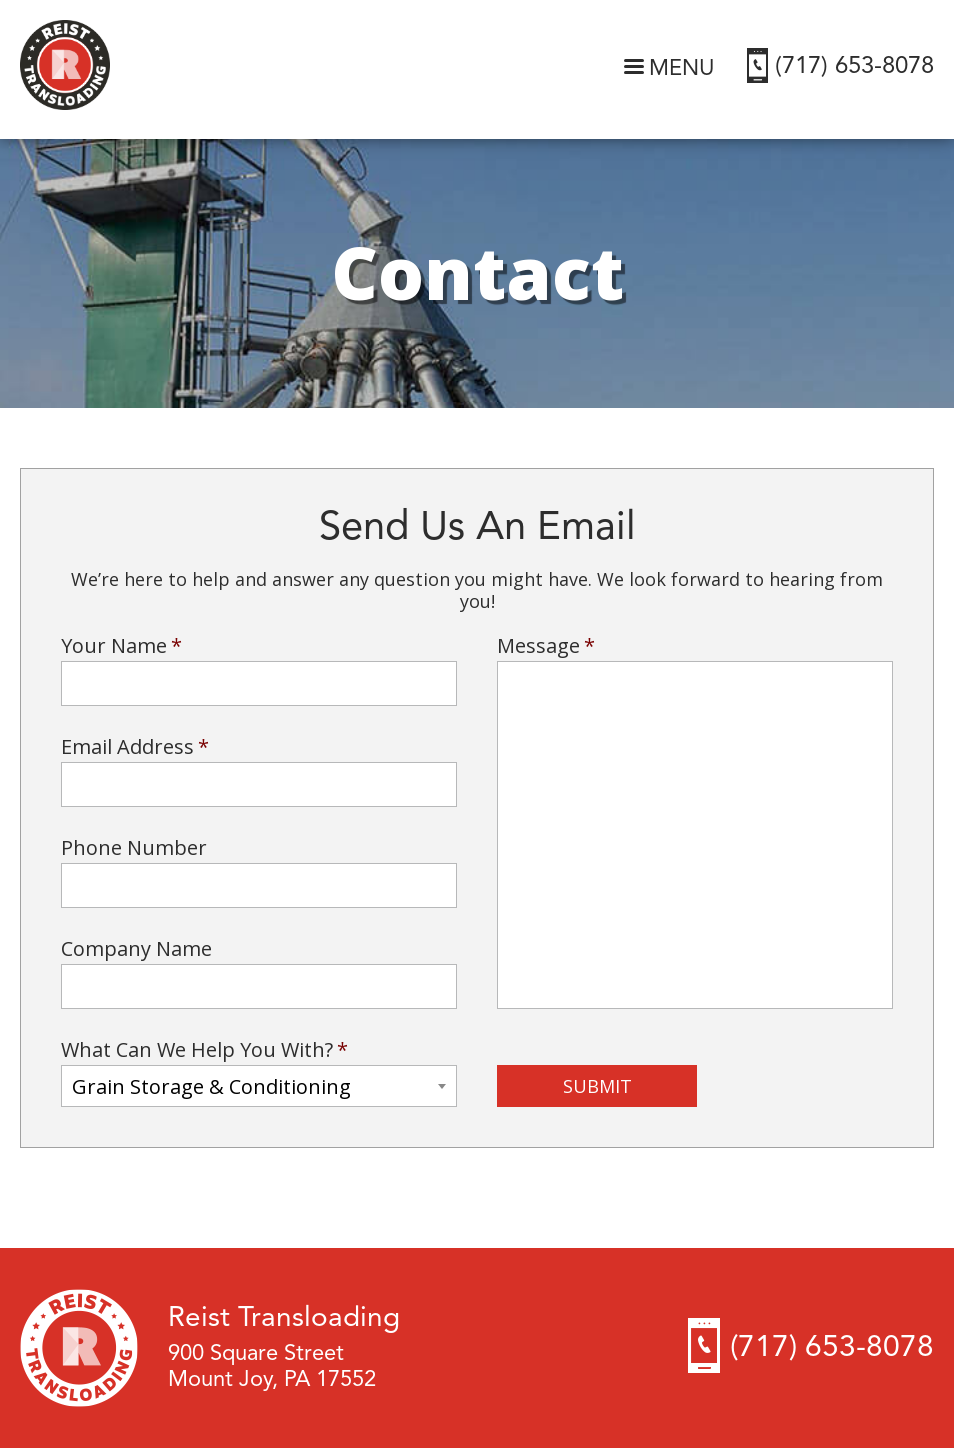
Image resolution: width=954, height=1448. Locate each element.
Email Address (135, 747)
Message (546, 646)
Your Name (121, 646)
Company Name (136, 949)
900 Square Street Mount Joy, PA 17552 (272, 1367)
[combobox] (259, 1086)
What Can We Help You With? (204, 1050)
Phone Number (134, 848)
